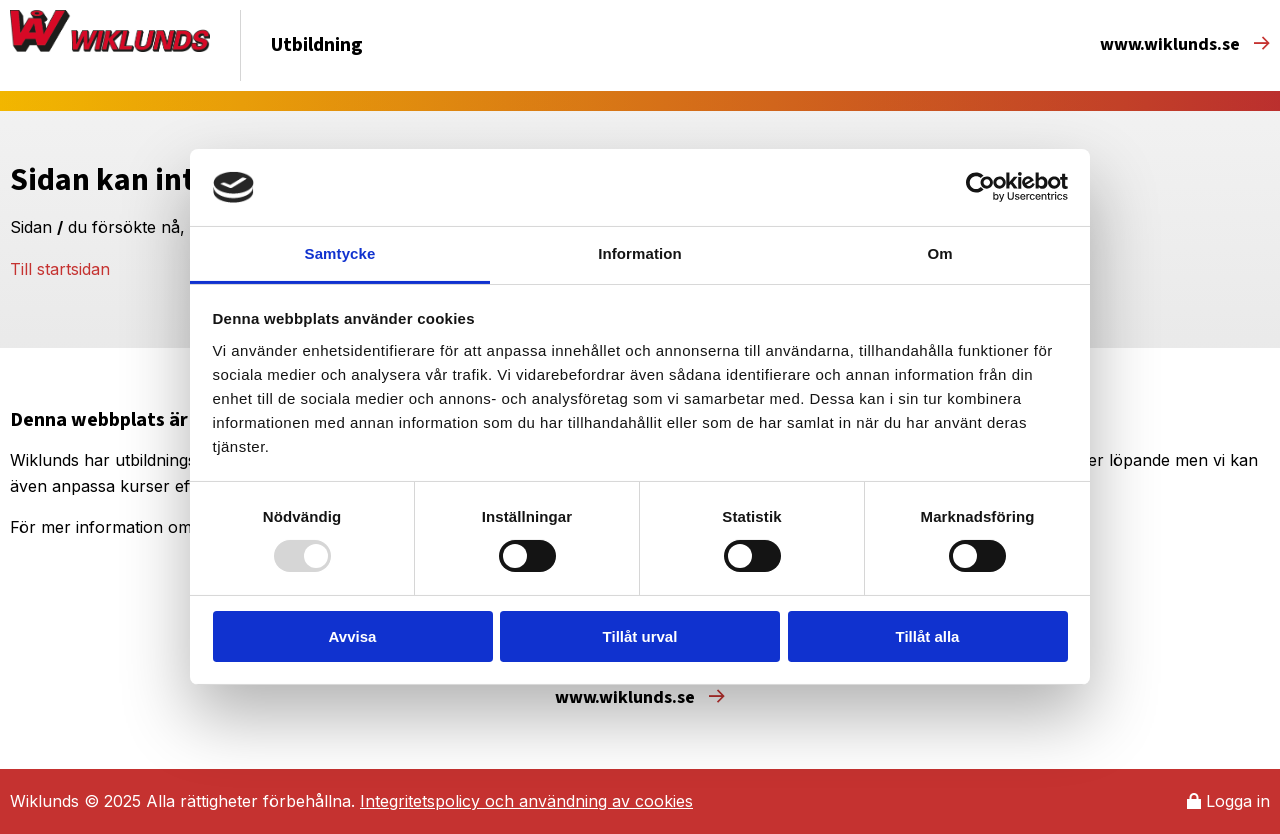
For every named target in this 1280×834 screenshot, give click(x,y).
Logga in (1228, 801)
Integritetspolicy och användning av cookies (526, 801)
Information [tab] (640, 253)
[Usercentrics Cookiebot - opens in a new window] (980, 187)
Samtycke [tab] (340, 253)
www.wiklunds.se (1185, 44)
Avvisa (353, 636)
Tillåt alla (928, 636)
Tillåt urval (640, 636)
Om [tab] (939, 253)
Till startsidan (60, 269)
